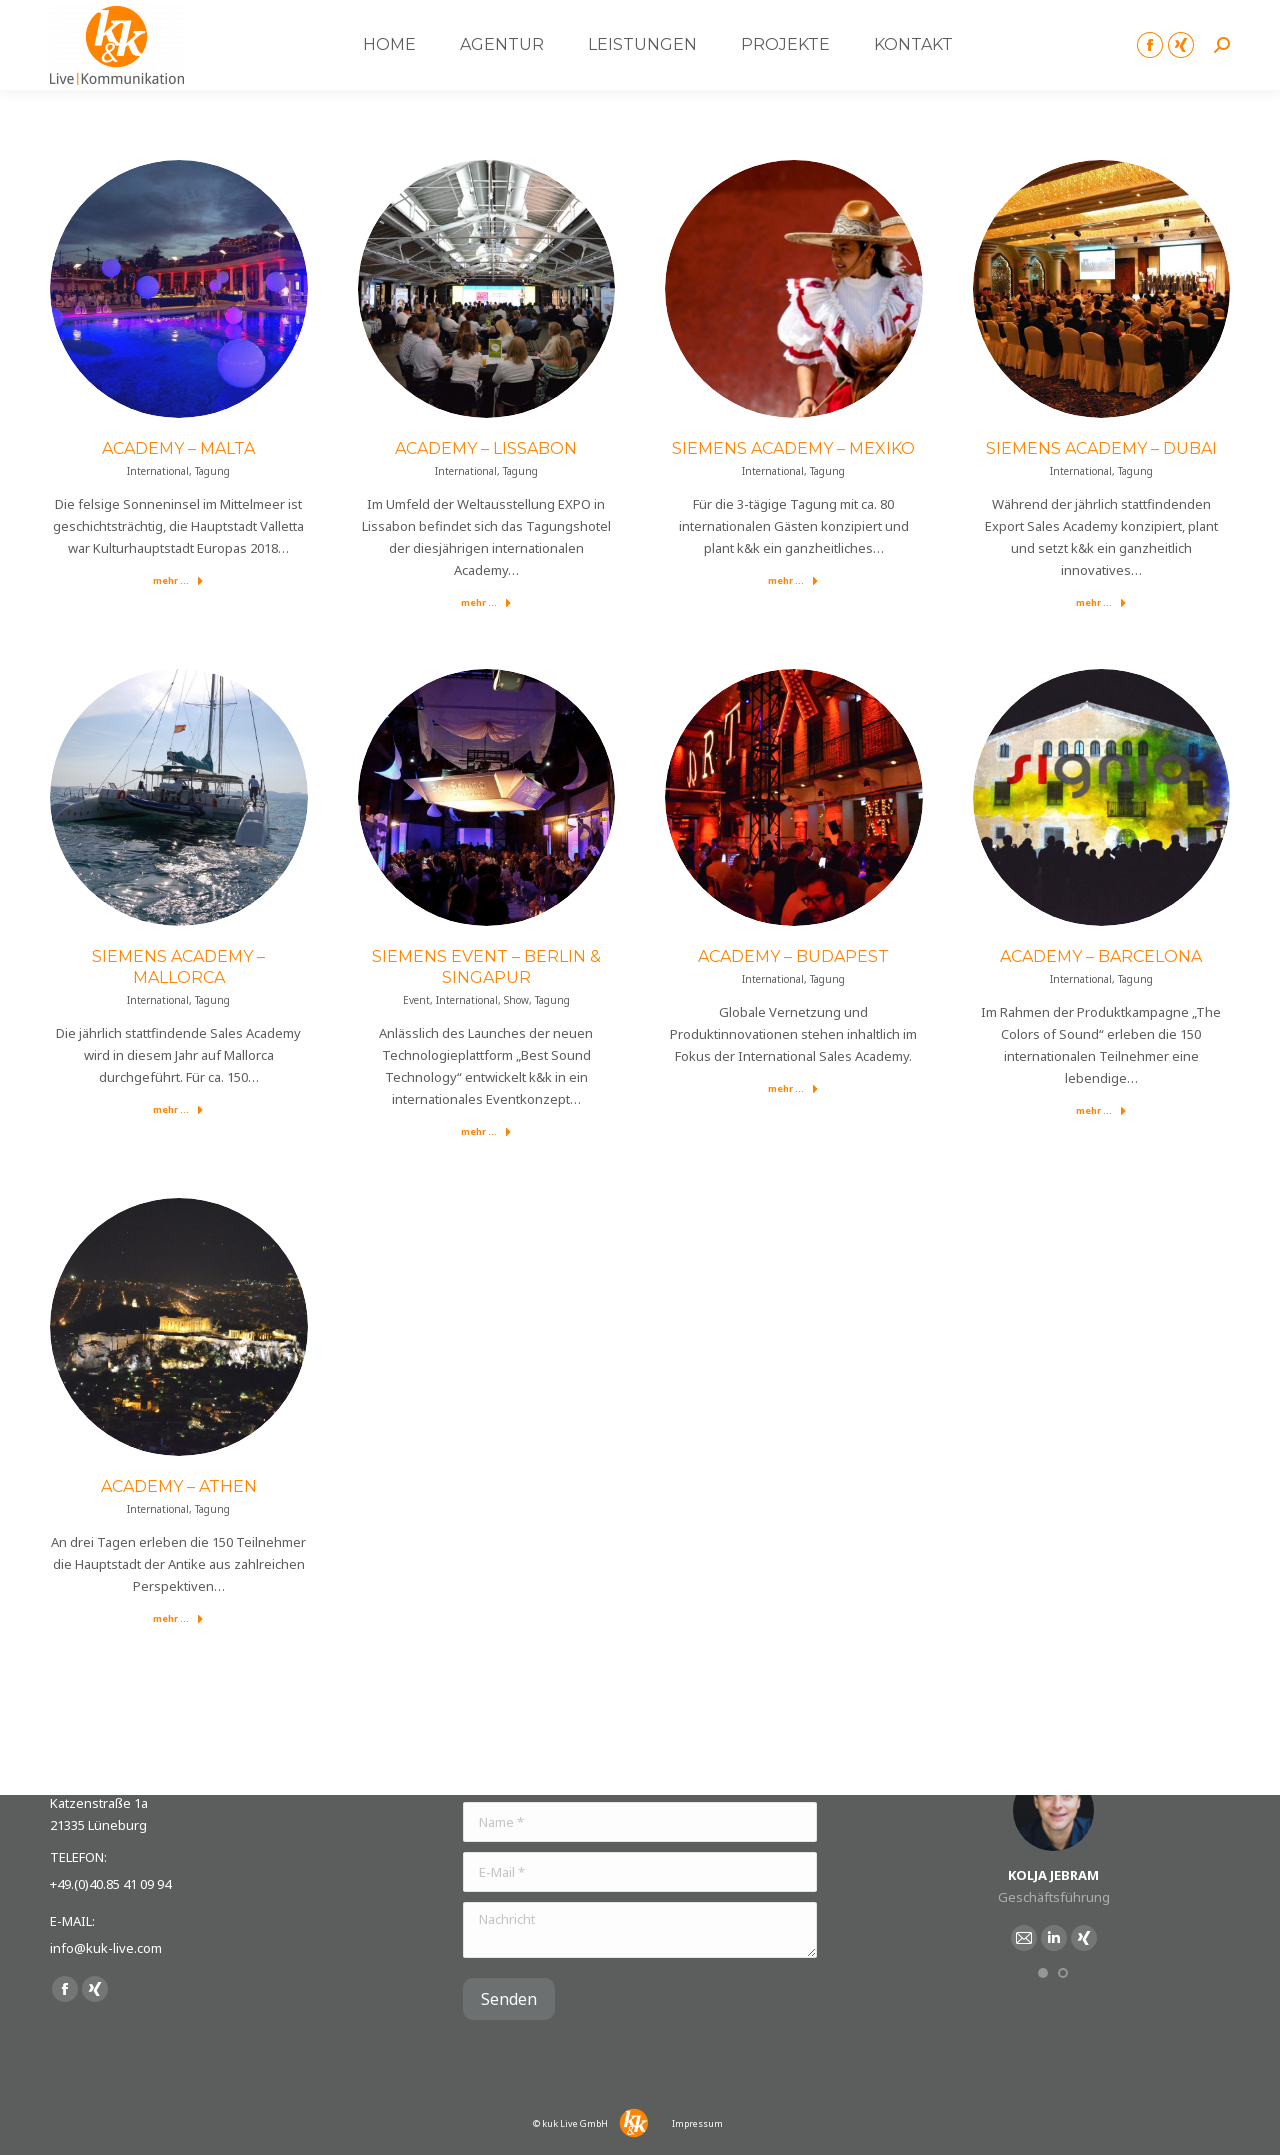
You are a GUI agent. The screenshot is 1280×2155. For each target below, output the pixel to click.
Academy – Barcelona (1101, 956)
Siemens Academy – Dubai (1101, 448)
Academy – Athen (179, 1486)
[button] (1043, 1973)
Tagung (212, 471)
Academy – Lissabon (486, 448)
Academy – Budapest (793, 956)
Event (416, 1000)
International (158, 471)
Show (516, 1000)
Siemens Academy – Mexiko (793, 448)
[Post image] (179, 289)
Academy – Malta (178, 448)
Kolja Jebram (1053, 1875)
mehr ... (178, 580)
